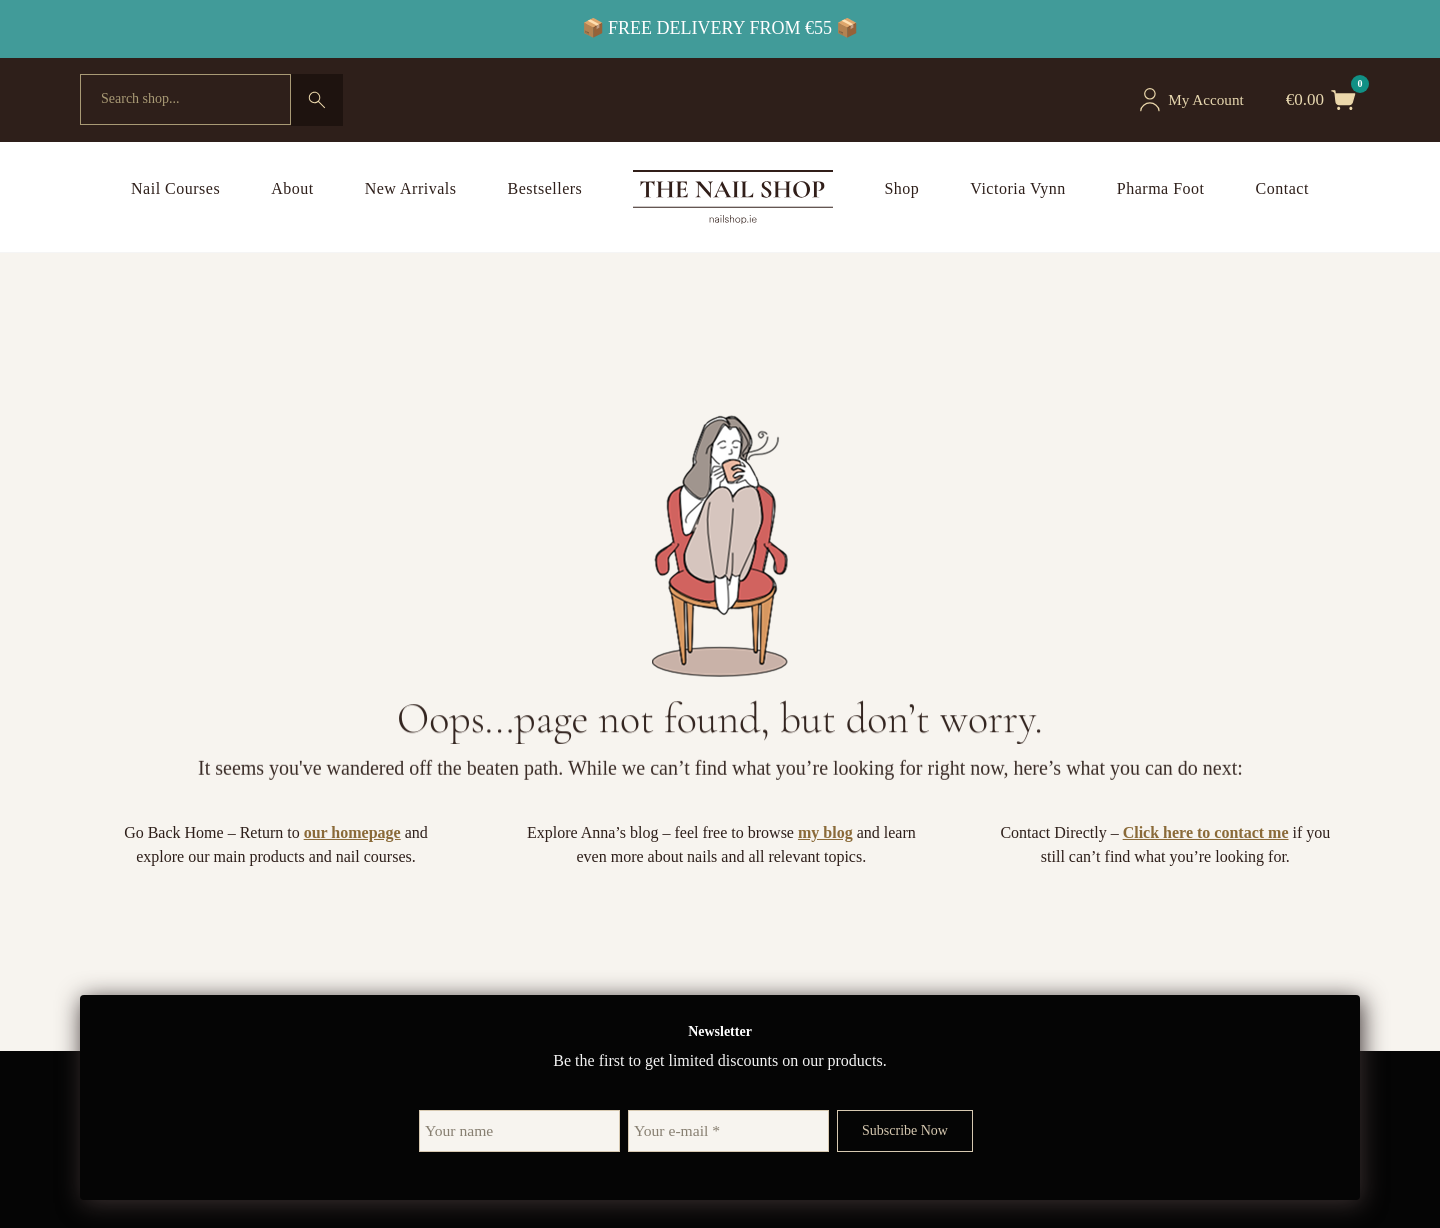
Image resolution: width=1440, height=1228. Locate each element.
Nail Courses (175, 188)
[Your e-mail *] (728, 1131)
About (292, 188)
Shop (901, 188)
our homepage (352, 832)
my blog (825, 832)
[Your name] (520, 1131)
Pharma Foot (1161, 188)
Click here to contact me (1206, 832)
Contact (1282, 188)
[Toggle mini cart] (1344, 100)
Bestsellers (545, 188)
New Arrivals (411, 188)
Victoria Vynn (1017, 188)
